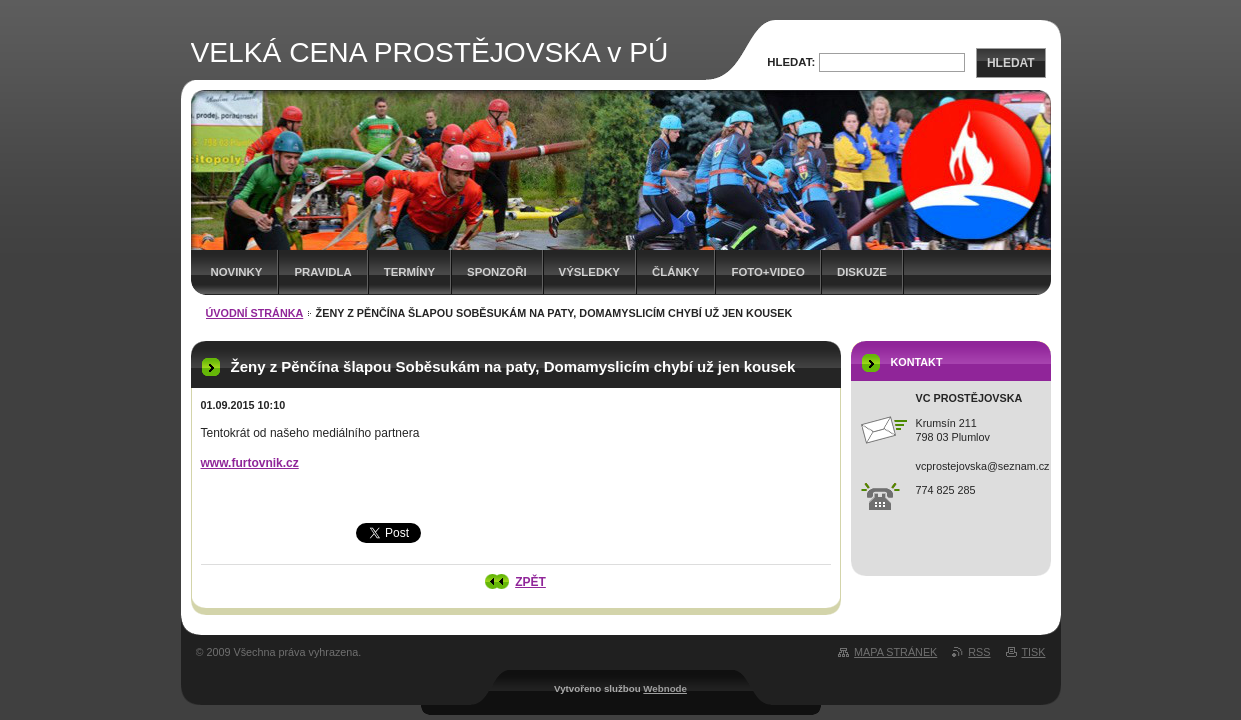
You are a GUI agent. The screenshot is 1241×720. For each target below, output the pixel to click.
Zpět (530, 582)
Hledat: (791, 62)
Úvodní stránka (255, 313)
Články (675, 272)
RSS (979, 652)
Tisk (1034, 652)
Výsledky (589, 272)
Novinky (237, 272)
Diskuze (862, 272)
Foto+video (768, 272)
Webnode (665, 688)
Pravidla (322, 272)
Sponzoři (497, 272)
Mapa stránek (895, 652)
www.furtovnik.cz (250, 463)
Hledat (1011, 63)
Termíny (409, 272)
